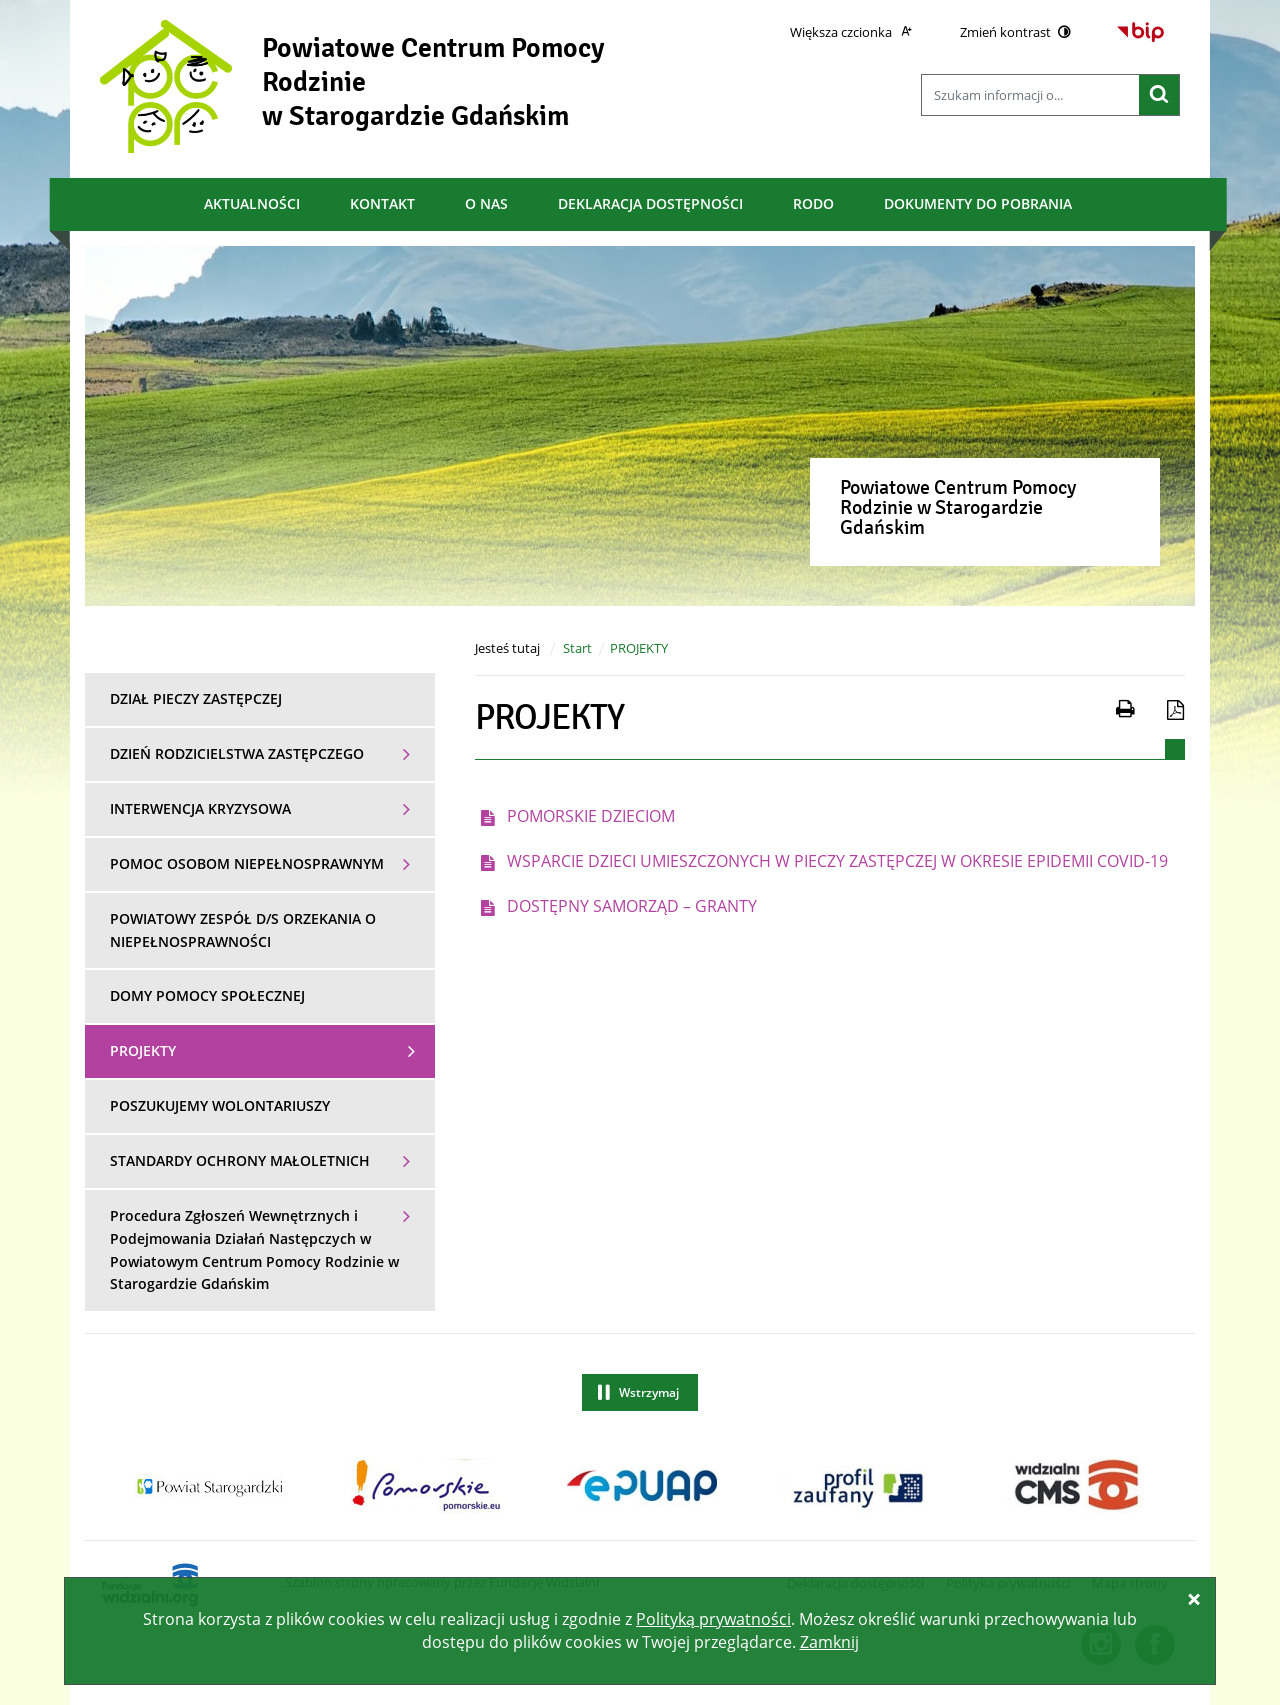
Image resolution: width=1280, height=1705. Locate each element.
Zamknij (829, 1642)
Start (577, 648)
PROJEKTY (639, 648)
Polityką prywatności (713, 1619)
